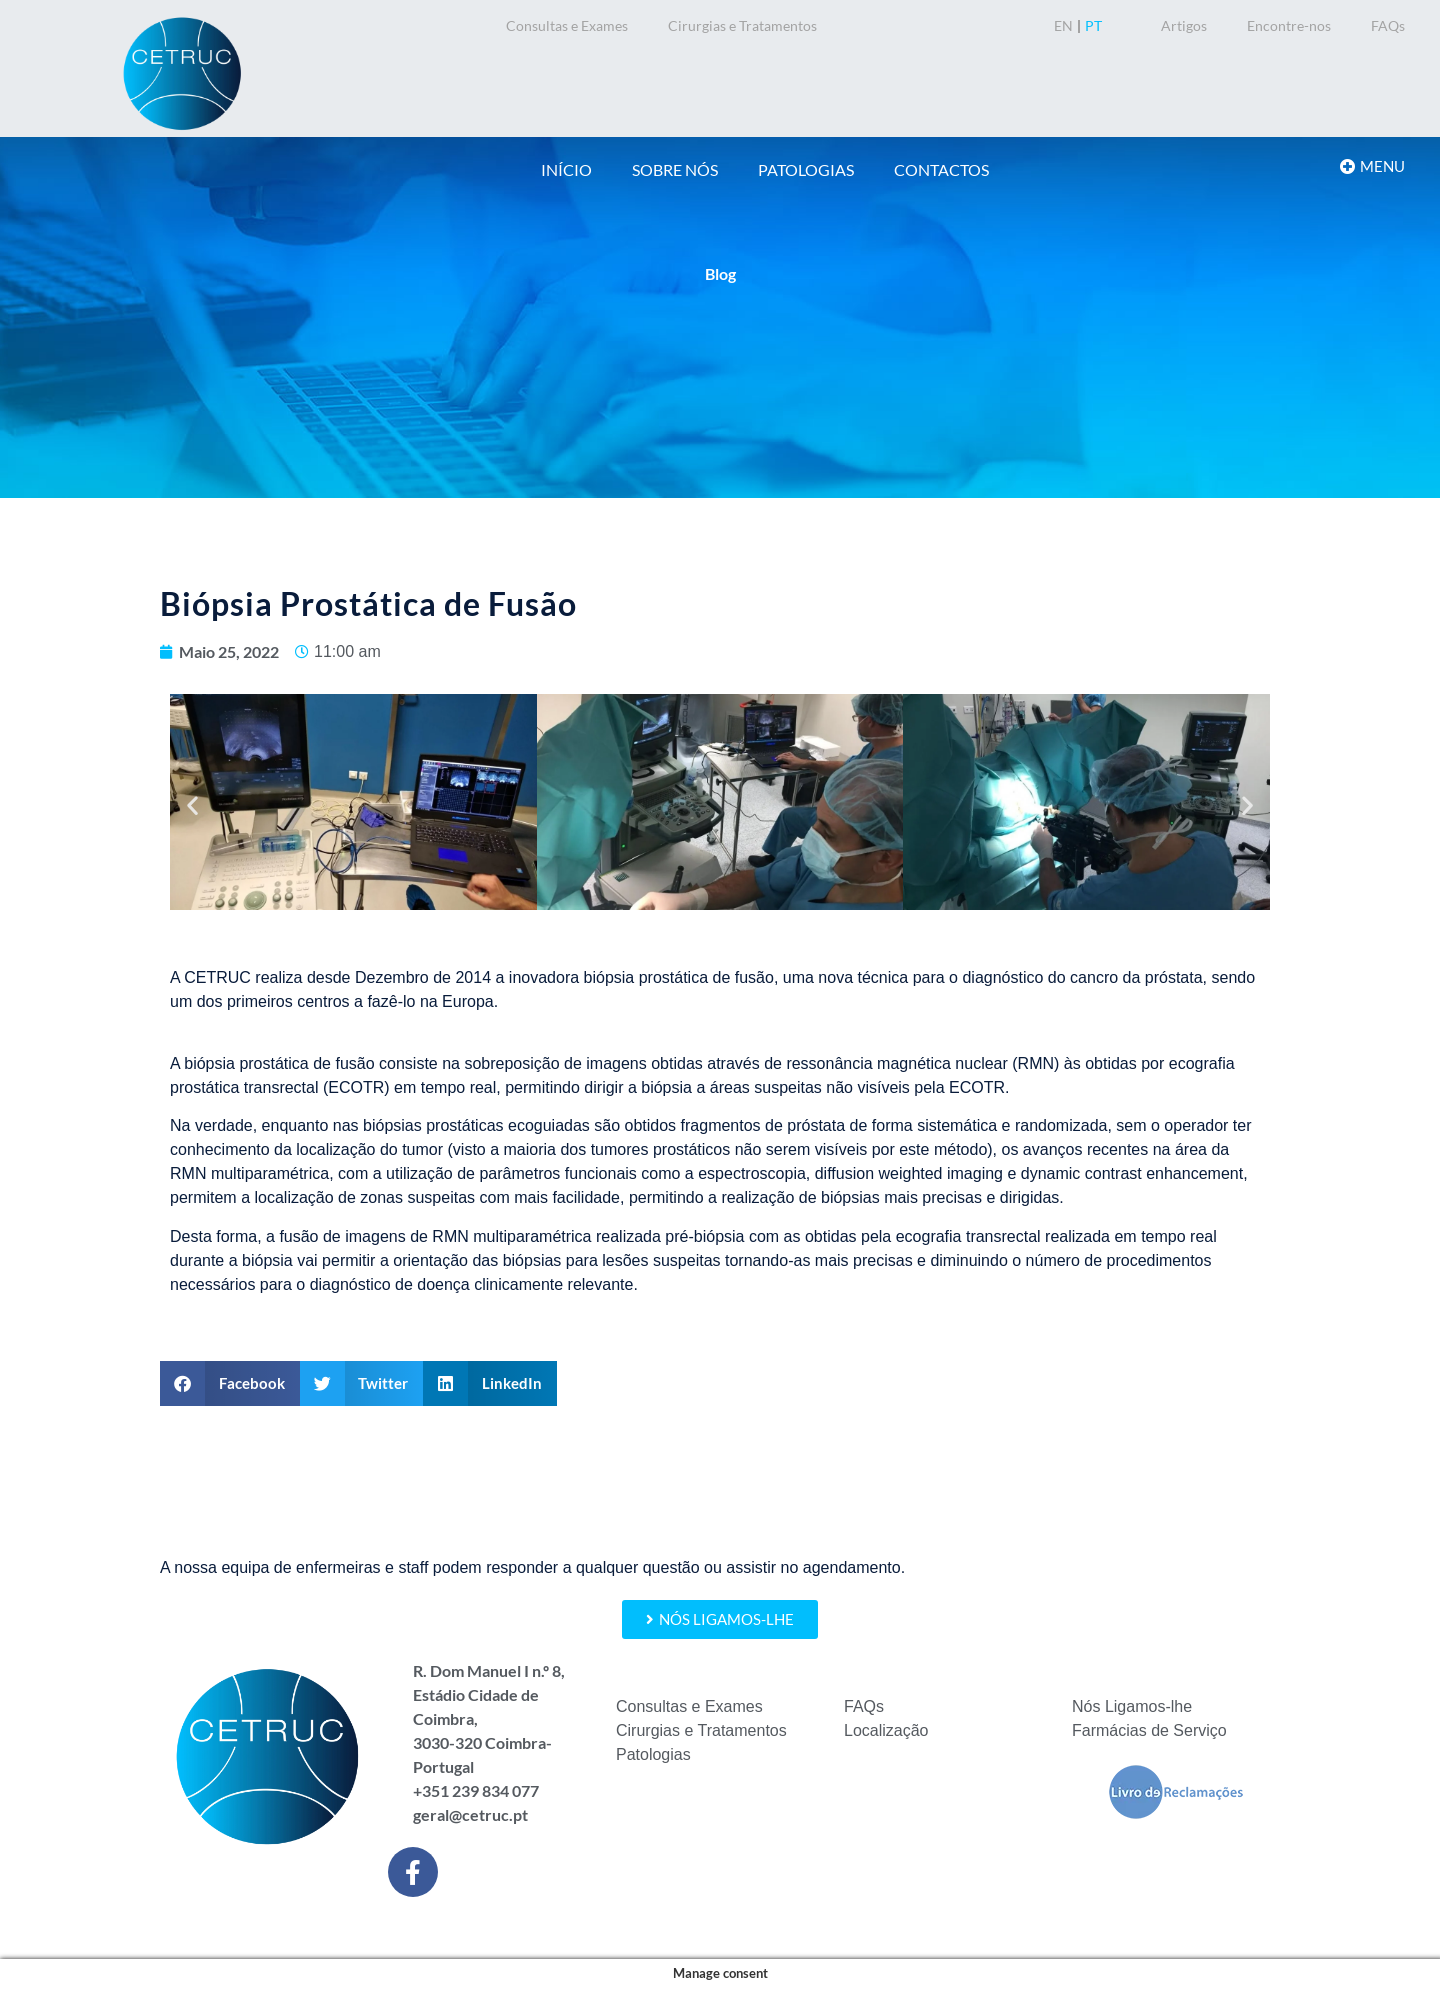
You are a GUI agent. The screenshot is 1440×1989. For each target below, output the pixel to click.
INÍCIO (566, 169)
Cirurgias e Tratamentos (742, 25)
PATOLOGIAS (806, 169)
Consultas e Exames (567, 25)
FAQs (1388, 25)
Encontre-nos (1289, 25)
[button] (192, 804)
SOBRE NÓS (675, 169)
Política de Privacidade (811, 1932)
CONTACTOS (941, 169)
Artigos (1184, 25)
